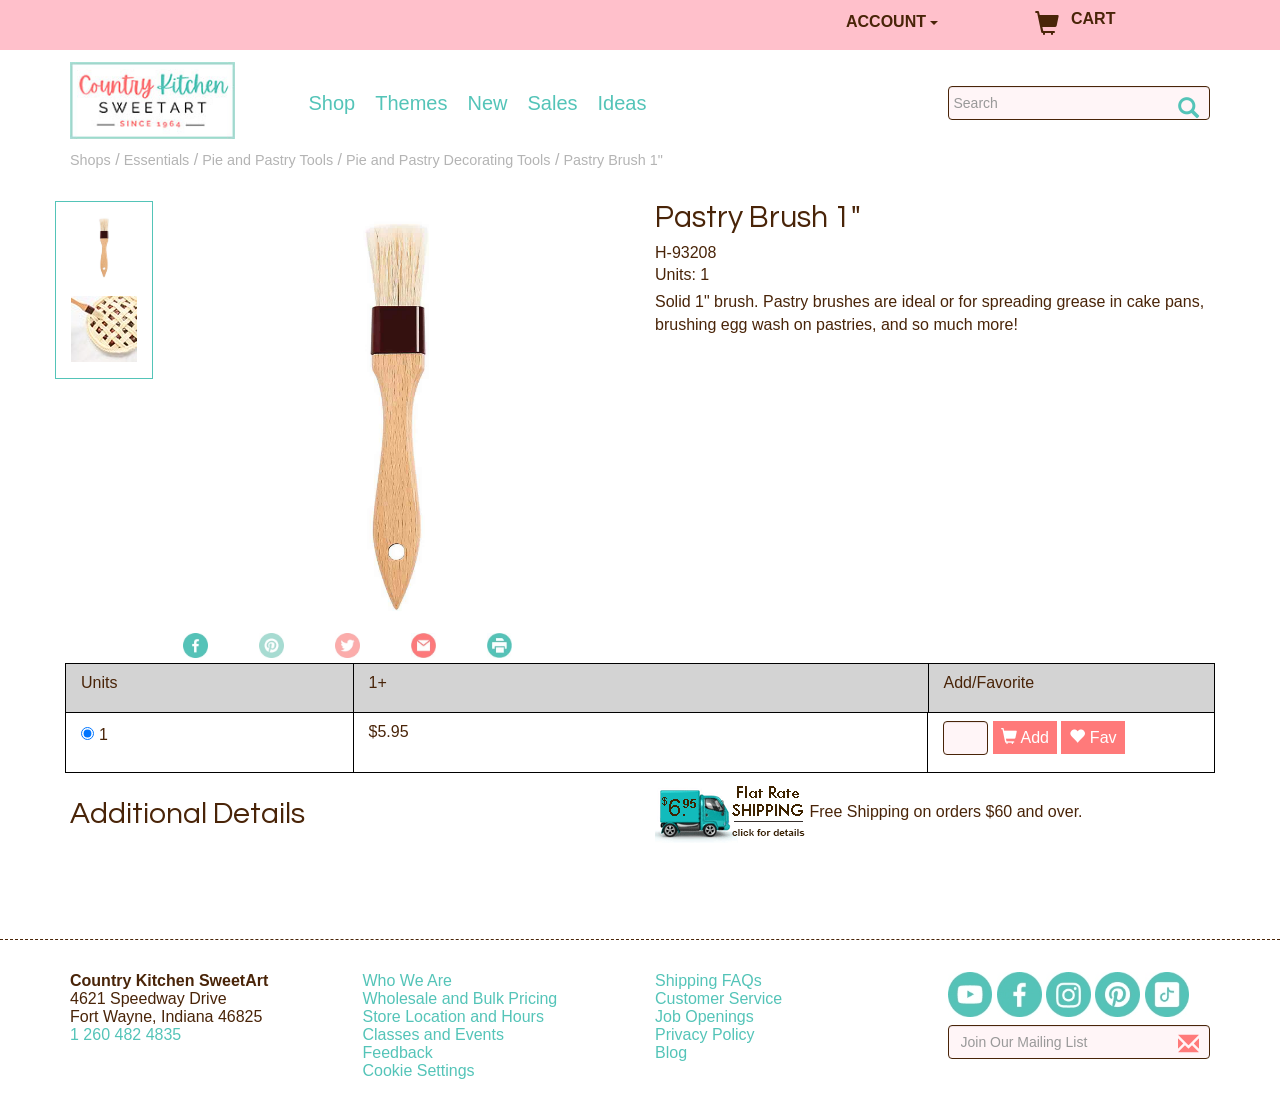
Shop (332, 103)
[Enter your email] (1079, 1042)
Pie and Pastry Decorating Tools (448, 160)
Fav (1092, 737)
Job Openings (704, 1016)
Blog (671, 1052)
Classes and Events (433, 1034)
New (487, 103)
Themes (411, 103)
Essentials (157, 160)
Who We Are (408, 980)
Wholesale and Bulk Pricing (460, 998)
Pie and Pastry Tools (267, 160)
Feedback (398, 1052)
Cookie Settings (419, 1070)
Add (1025, 737)
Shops (90, 160)
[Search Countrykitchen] (1079, 103)
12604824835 (125, 1034)
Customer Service (718, 998)
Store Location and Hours (453, 1016)
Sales (553, 103)
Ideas (622, 103)
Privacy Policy (705, 1034)
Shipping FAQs (708, 980)
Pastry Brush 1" (612, 160)
